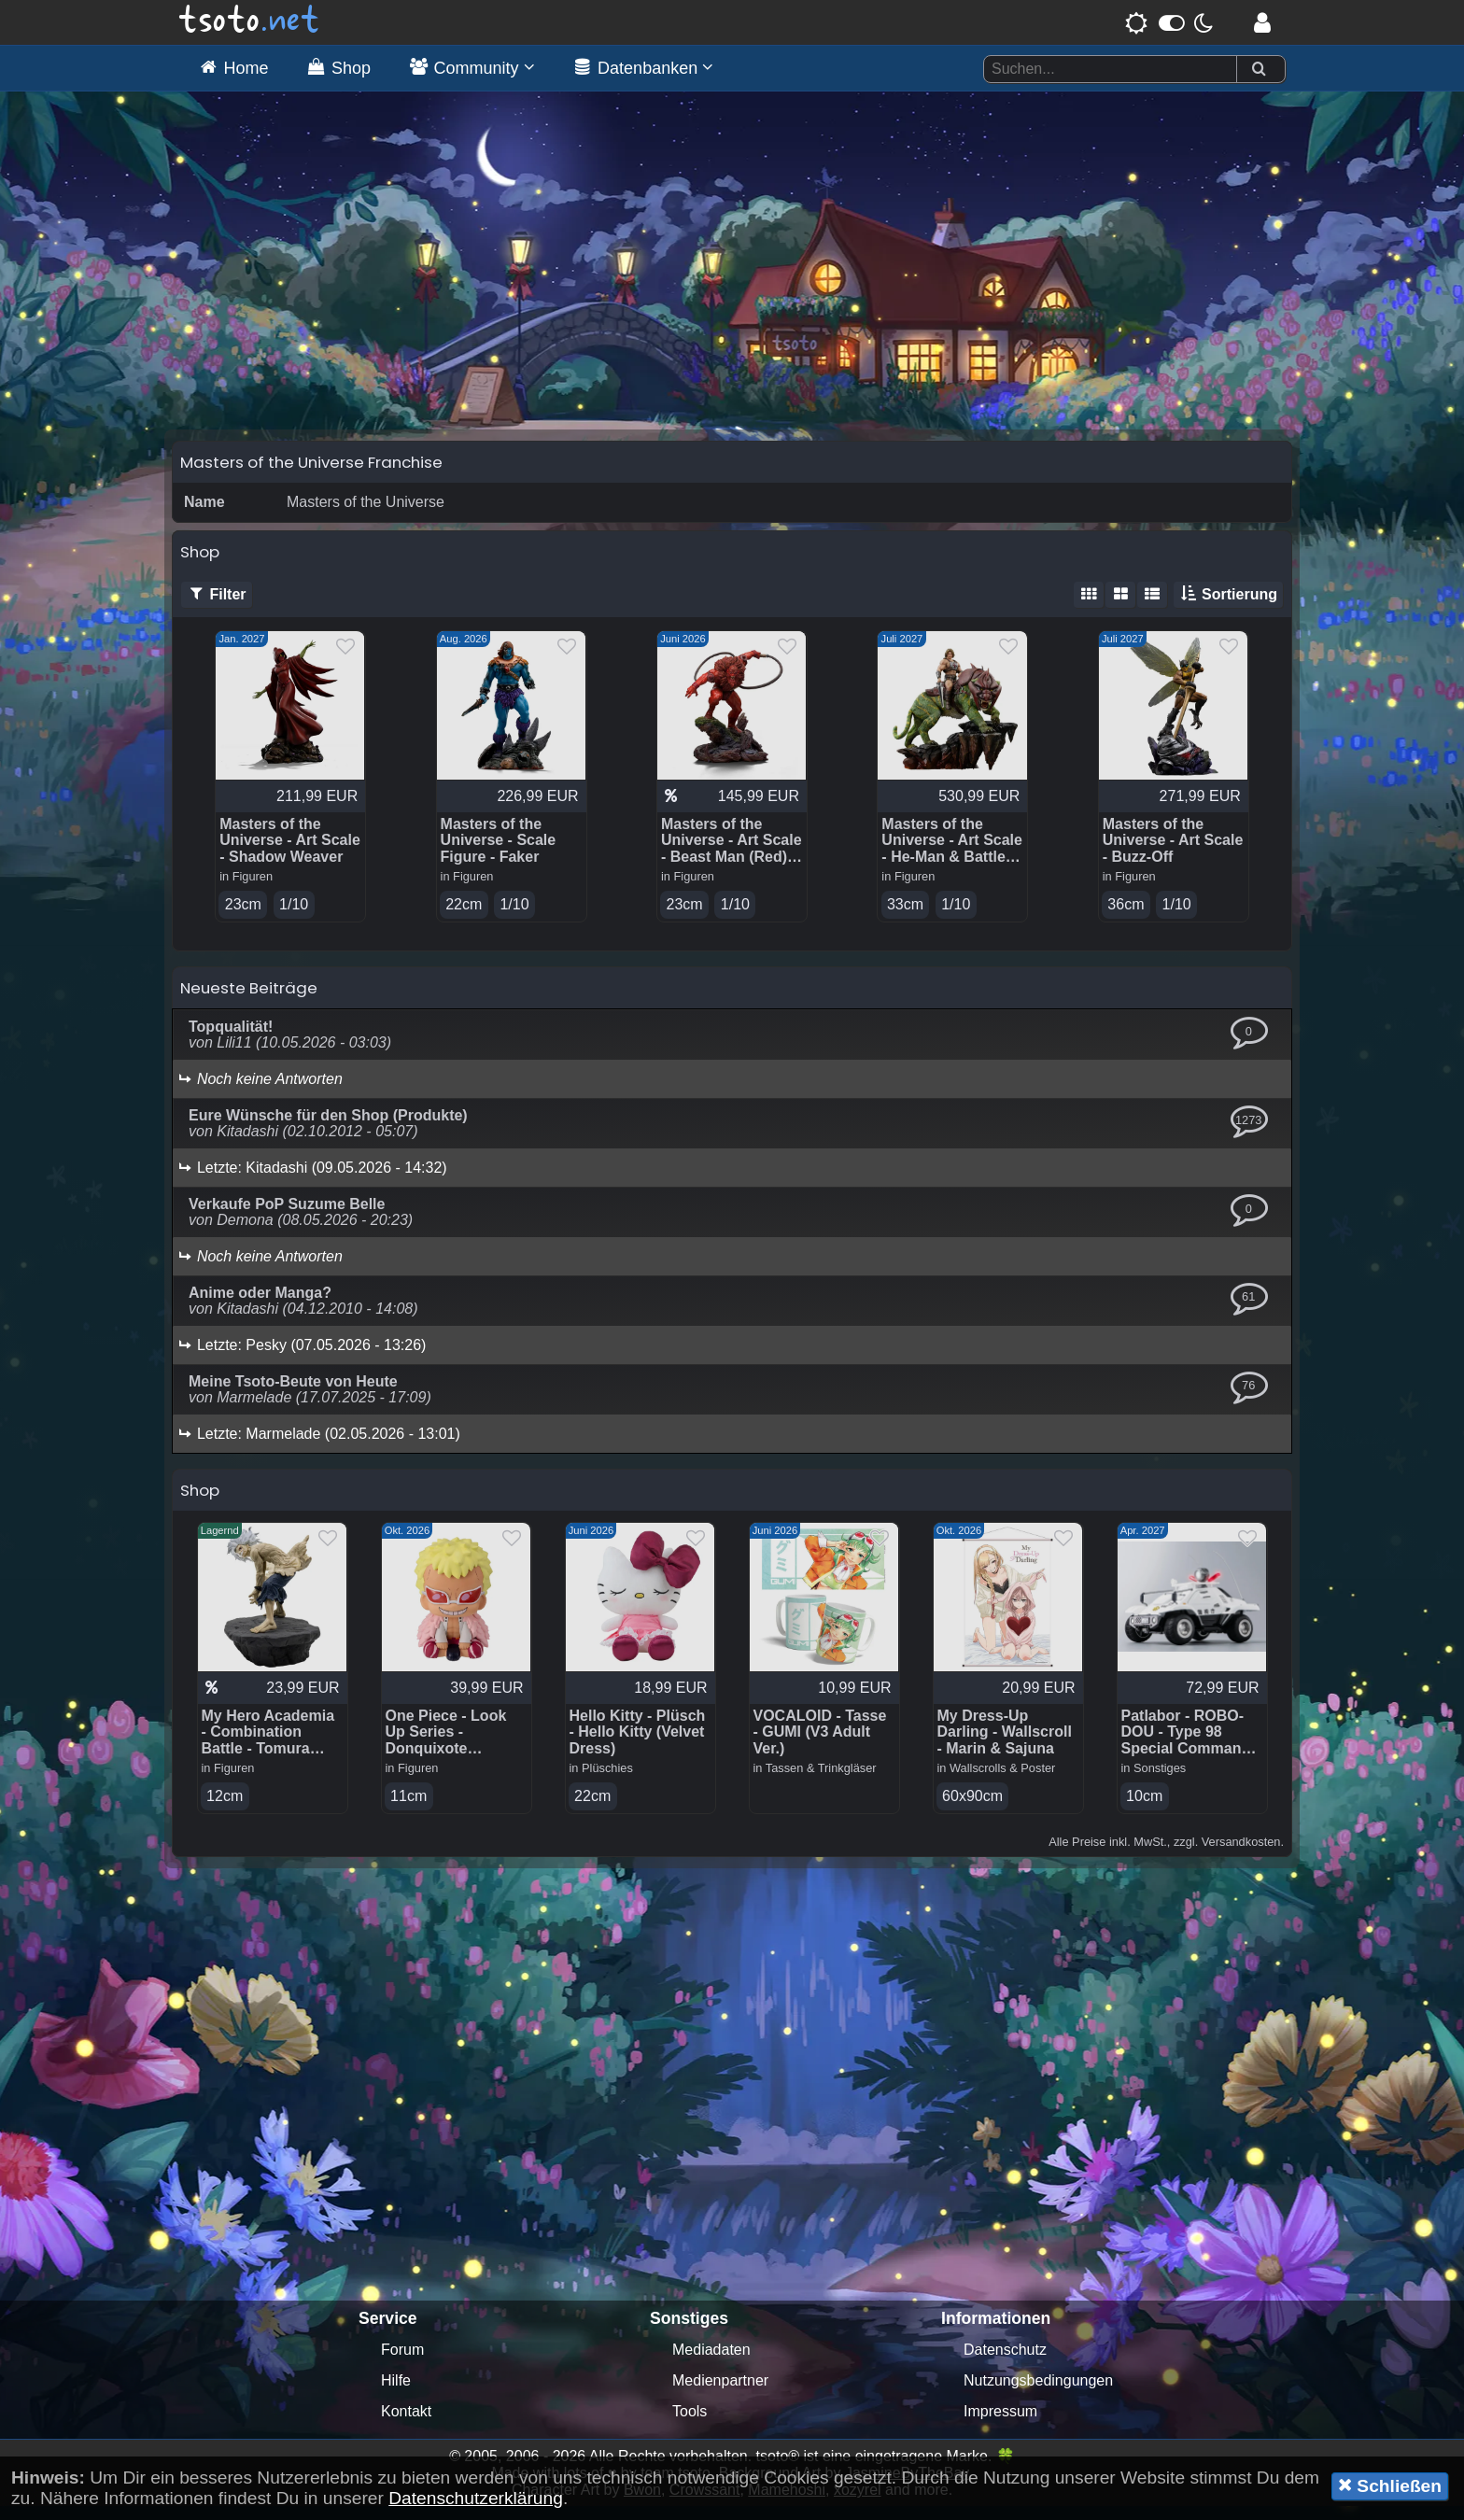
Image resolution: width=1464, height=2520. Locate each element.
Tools (689, 2425)
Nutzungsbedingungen (1038, 2394)
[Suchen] (1258, 69)
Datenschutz (1005, 2364)
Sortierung (1228, 607)
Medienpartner (720, 2394)
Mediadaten (711, 2364)
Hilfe (396, 2394)
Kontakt (406, 2425)
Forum (402, 2364)
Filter (216, 607)
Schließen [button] (1390, 2485)
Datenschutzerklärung (475, 2498)
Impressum (1000, 2425)
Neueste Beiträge (248, 1001)
